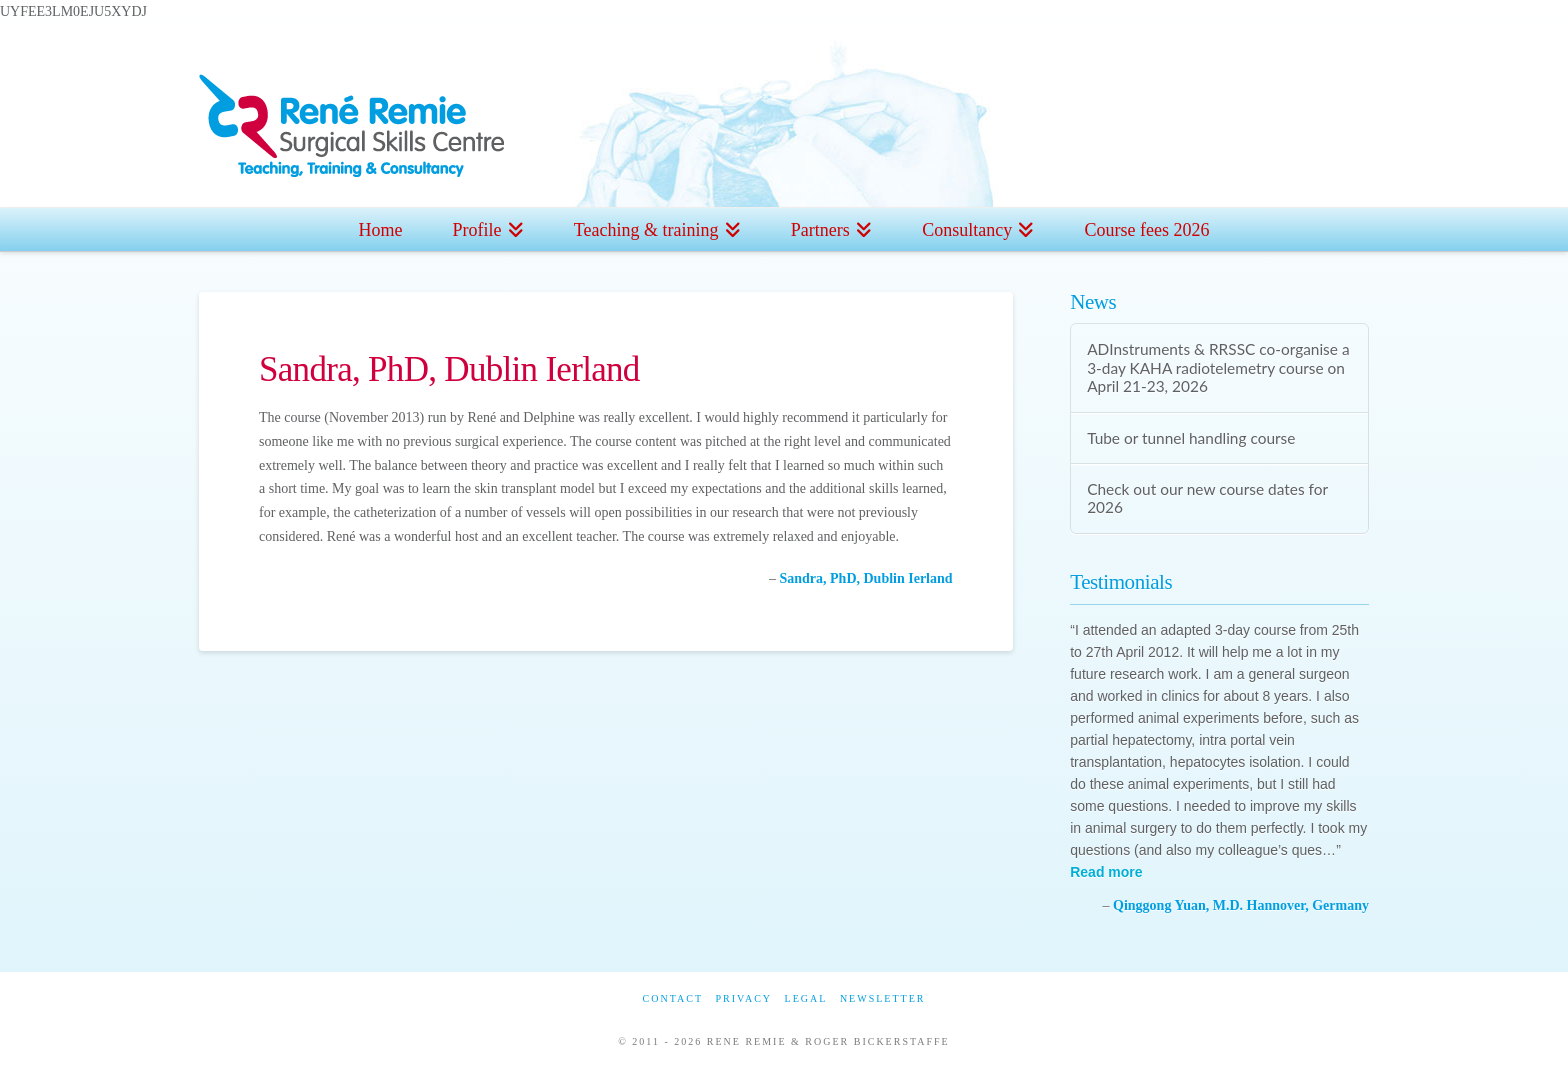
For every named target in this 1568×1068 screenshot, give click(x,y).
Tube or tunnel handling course (1191, 438)
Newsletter (883, 998)
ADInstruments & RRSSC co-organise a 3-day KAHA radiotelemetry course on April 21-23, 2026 (1218, 367)
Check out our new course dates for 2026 (1207, 498)
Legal (806, 998)
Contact (673, 998)
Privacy (743, 998)
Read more (1106, 872)
